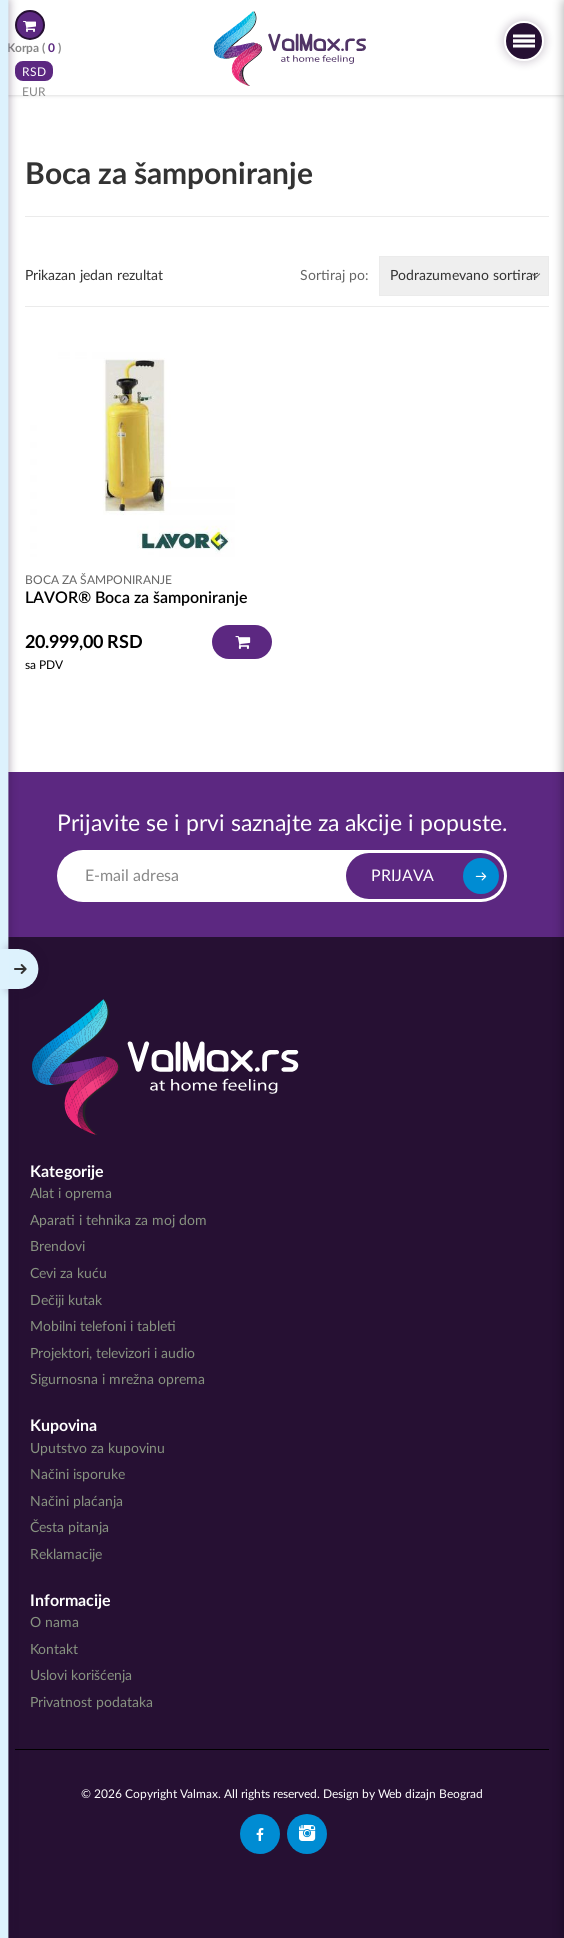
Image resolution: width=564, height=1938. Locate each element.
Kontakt (54, 1650)
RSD (34, 71)
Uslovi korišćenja (81, 1676)
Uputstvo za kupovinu (97, 1449)
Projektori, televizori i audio (112, 1354)
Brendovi (57, 1247)
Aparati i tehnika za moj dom (118, 1221)
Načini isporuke (77, 1475)
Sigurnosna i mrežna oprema (117, 1380)
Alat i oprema (71, 1194)
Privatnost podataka (91, 1703)
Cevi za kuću (68, 1274)
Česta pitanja (69, 1528)
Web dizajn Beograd (430, 1794)
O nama (54, 1623)
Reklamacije (66, 1555)
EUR (34, 91)
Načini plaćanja (76, 1502)
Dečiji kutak (66, 1301)
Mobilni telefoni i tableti (103, 1327)
